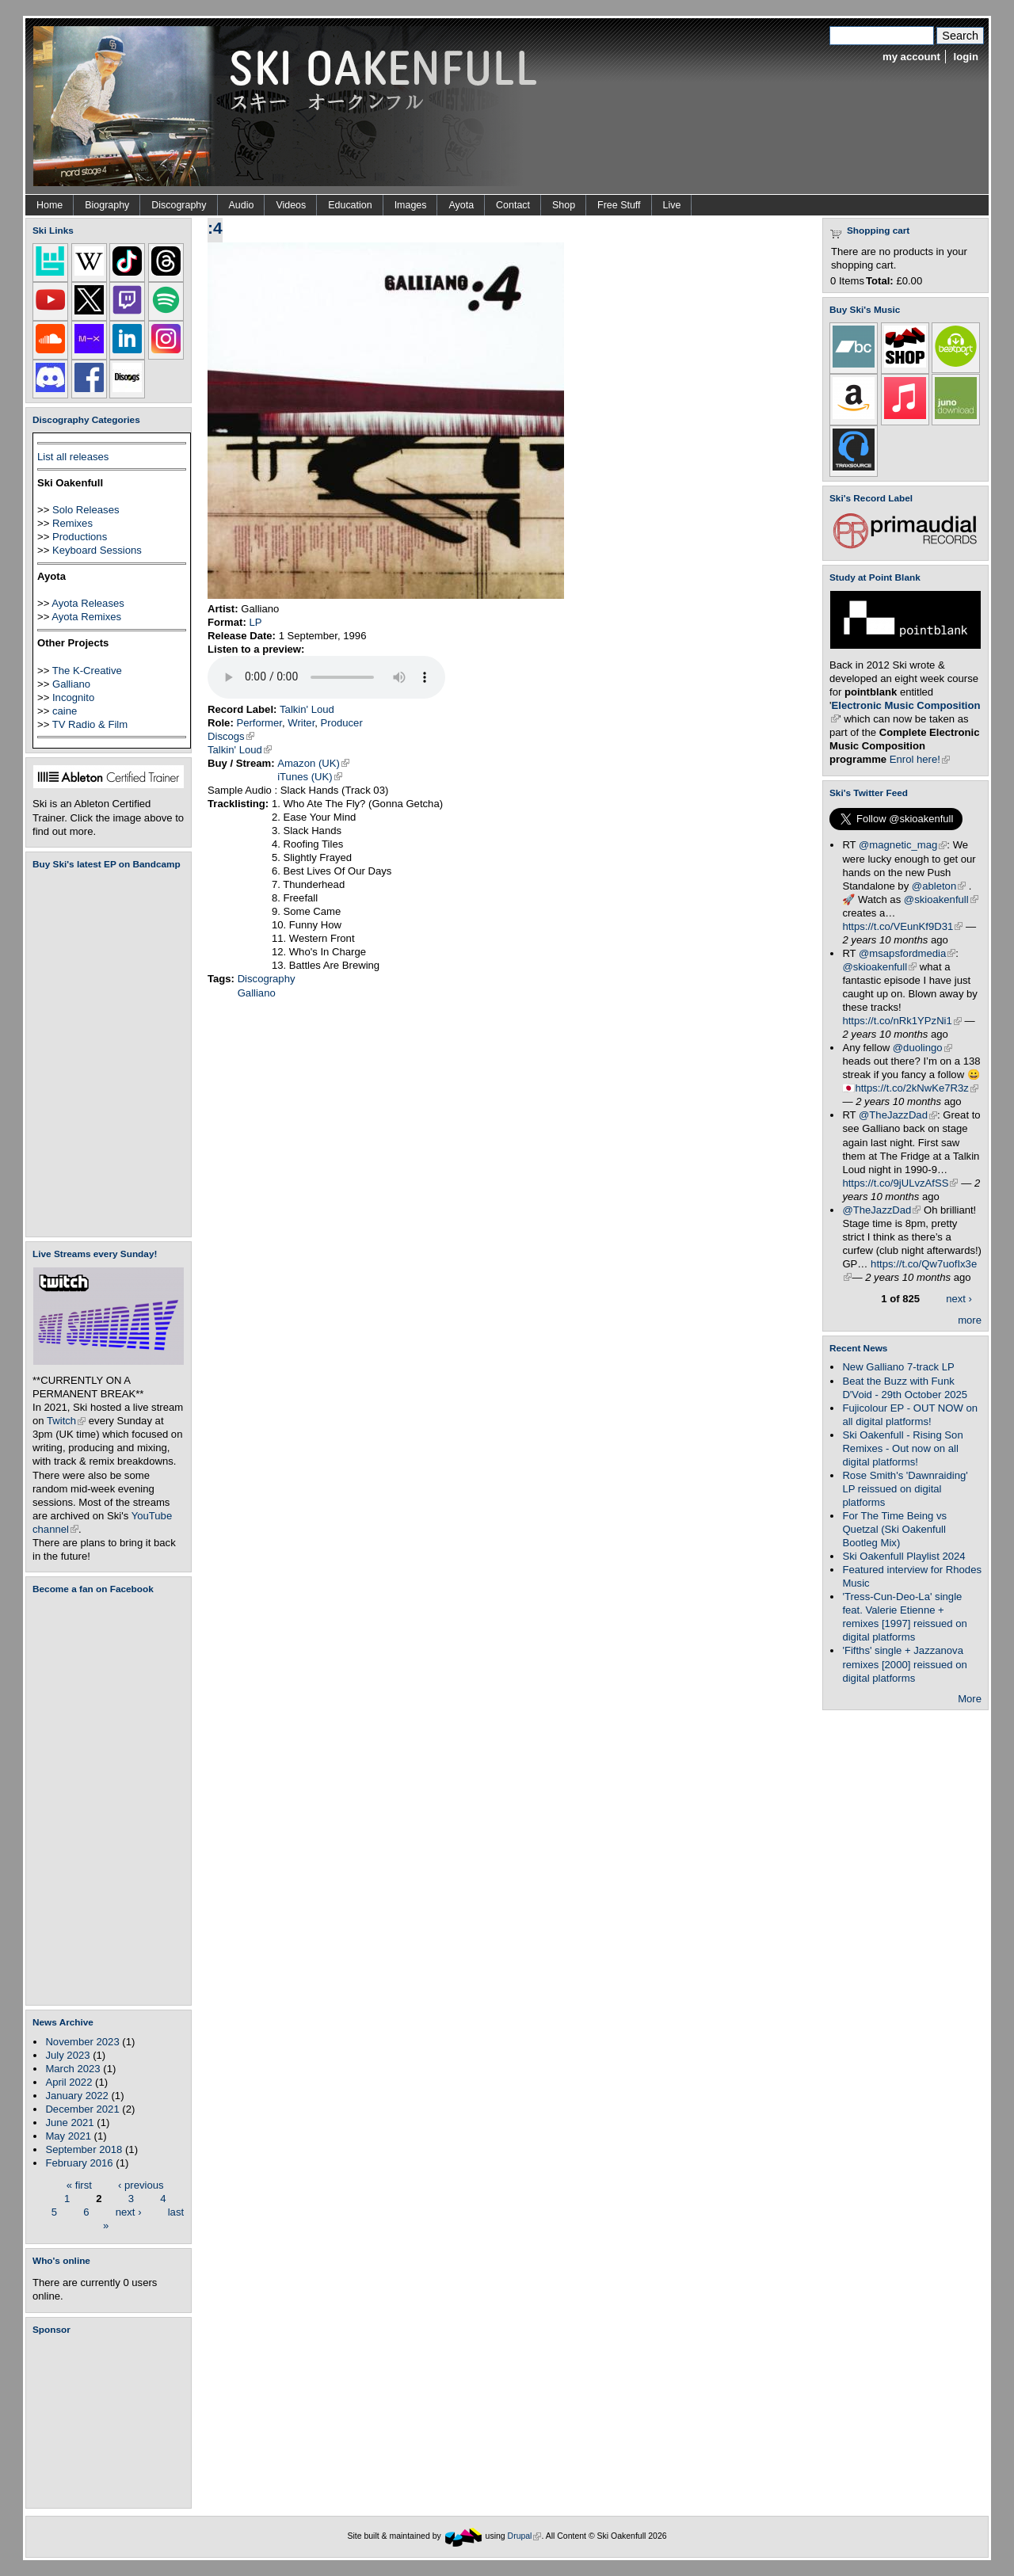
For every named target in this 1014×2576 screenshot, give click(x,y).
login (966, 57)
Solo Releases (86, 510)
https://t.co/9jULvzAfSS (900, 1183)
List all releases (73, 457)
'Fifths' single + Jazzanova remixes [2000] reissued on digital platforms (904, 1663)
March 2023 (72, 2069)
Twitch (66, 1421)
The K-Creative (87, 670)
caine (64, 711)
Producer (342, 723)
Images (411, 205)
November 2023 (82, 2042)
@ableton (939, 886)
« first (79, 2184)
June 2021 (69, 2122)
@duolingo (922, 1048)
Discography (178, 205)
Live (672, 205)
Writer (301, 723)
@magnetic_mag (903, 845)
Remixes (72, 523)
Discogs (231, 736)
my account (911, 57)
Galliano (71, 684)
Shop (563, 205)
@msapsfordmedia (907, 953)
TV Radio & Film (90, 724)
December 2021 (82, 2109)
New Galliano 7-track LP (898, 1367)
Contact (513, 205)
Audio (241, 205)
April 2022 (68, 2082)
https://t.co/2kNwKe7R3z (916, 1088)
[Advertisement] (111, 2421)
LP (255, 622)
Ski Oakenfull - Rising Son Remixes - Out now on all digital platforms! (902, 1448)
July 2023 (67, 2055)
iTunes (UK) (309, 777)
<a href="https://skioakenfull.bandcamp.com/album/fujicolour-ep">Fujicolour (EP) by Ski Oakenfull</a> (103, 1053)
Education (350, 205)
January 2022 (76, 2096)
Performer (259, 723)
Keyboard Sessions (97, 550)
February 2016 (78, 2163)
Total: (880, 281)
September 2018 (83, 2149)
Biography (107, 205)
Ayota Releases (87, 603)
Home (49, 205)
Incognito (73, 697)
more (970, 1320)
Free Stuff (618, 205)
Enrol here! (920, 759)
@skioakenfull (941, 899)
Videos (291, 205)
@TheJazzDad (898, 1115)
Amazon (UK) (313, 763)
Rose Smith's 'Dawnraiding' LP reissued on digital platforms (904, 1488)
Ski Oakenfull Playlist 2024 (903, 1556)
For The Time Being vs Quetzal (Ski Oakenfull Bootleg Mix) (894, 1529)
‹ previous (141, 2184)
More (970, 1699)
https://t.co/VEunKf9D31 (902, 926)
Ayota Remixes (86, 617)
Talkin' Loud (307, 709)
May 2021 (68, 2136)
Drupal (525, 2536)
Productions (79, 537)
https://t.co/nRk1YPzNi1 (901, 1021)
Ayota (461, 205)
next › (129, 2211)
